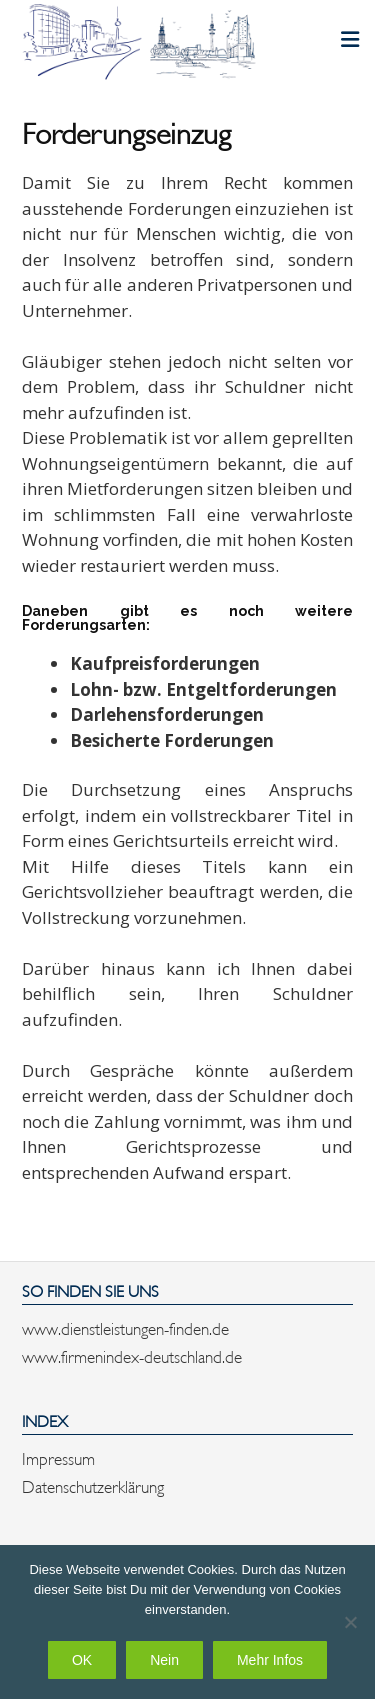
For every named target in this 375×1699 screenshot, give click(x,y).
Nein (164, 1660)
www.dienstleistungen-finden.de (125, 1327)
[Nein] (350, 1622)
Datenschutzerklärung (93, 1485)
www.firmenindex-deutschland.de (132, 1355)
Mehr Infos (270, 1660)
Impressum (58, 1457)
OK (82, 1660)
